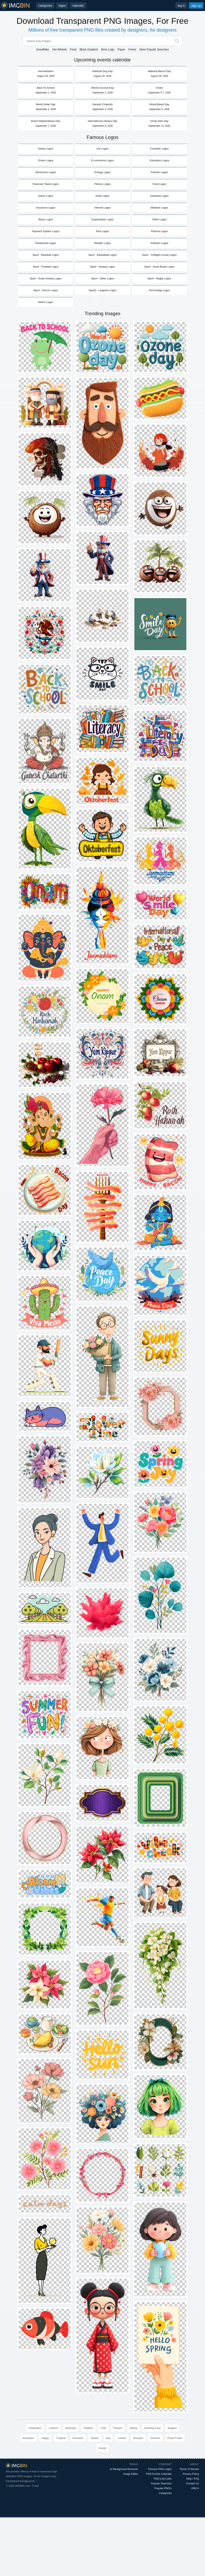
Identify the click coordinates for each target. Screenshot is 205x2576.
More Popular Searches (154, 49)
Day (108, 2438)
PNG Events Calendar (159, 2531)
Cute (103, 2428)
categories (45, 5)
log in (181, 5)
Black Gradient (88, 49)
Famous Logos (103, 137)
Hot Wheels (59, 49)
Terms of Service (189, 2527)
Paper (121, 49)
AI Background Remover (124, 2527)
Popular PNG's (163, 2546)
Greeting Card (152, 2428)
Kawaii (102, 2448)
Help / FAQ (192, 2536)
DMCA (195, 2546)
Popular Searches (161, 2541)
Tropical (60, 2438)
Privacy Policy (191, 2531)
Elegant (172, 2428)
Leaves (122, 2438)
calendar (78, 5)
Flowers (117, 2428)
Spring (133, 2428)
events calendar (114, 59)
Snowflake (42, 49)
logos (62, 5)
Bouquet (138, 2438)
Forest (132, 49)
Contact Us (192, 2541)
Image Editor (130, 2531)
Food (73, 49)
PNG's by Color (163, 2536)
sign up (196, 5)
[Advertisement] (102, 2486)
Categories (165, 2551)
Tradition (88, 2428)
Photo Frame (174, 2438)
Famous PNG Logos (160, 2527)
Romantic (77, 2438)
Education (28, 2438)
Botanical (70, 2428)
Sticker (95, 2438)
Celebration (35, 2428)
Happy (45, 2438)
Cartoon (53, 2428)
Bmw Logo (107, 49)
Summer (155, 2438)
